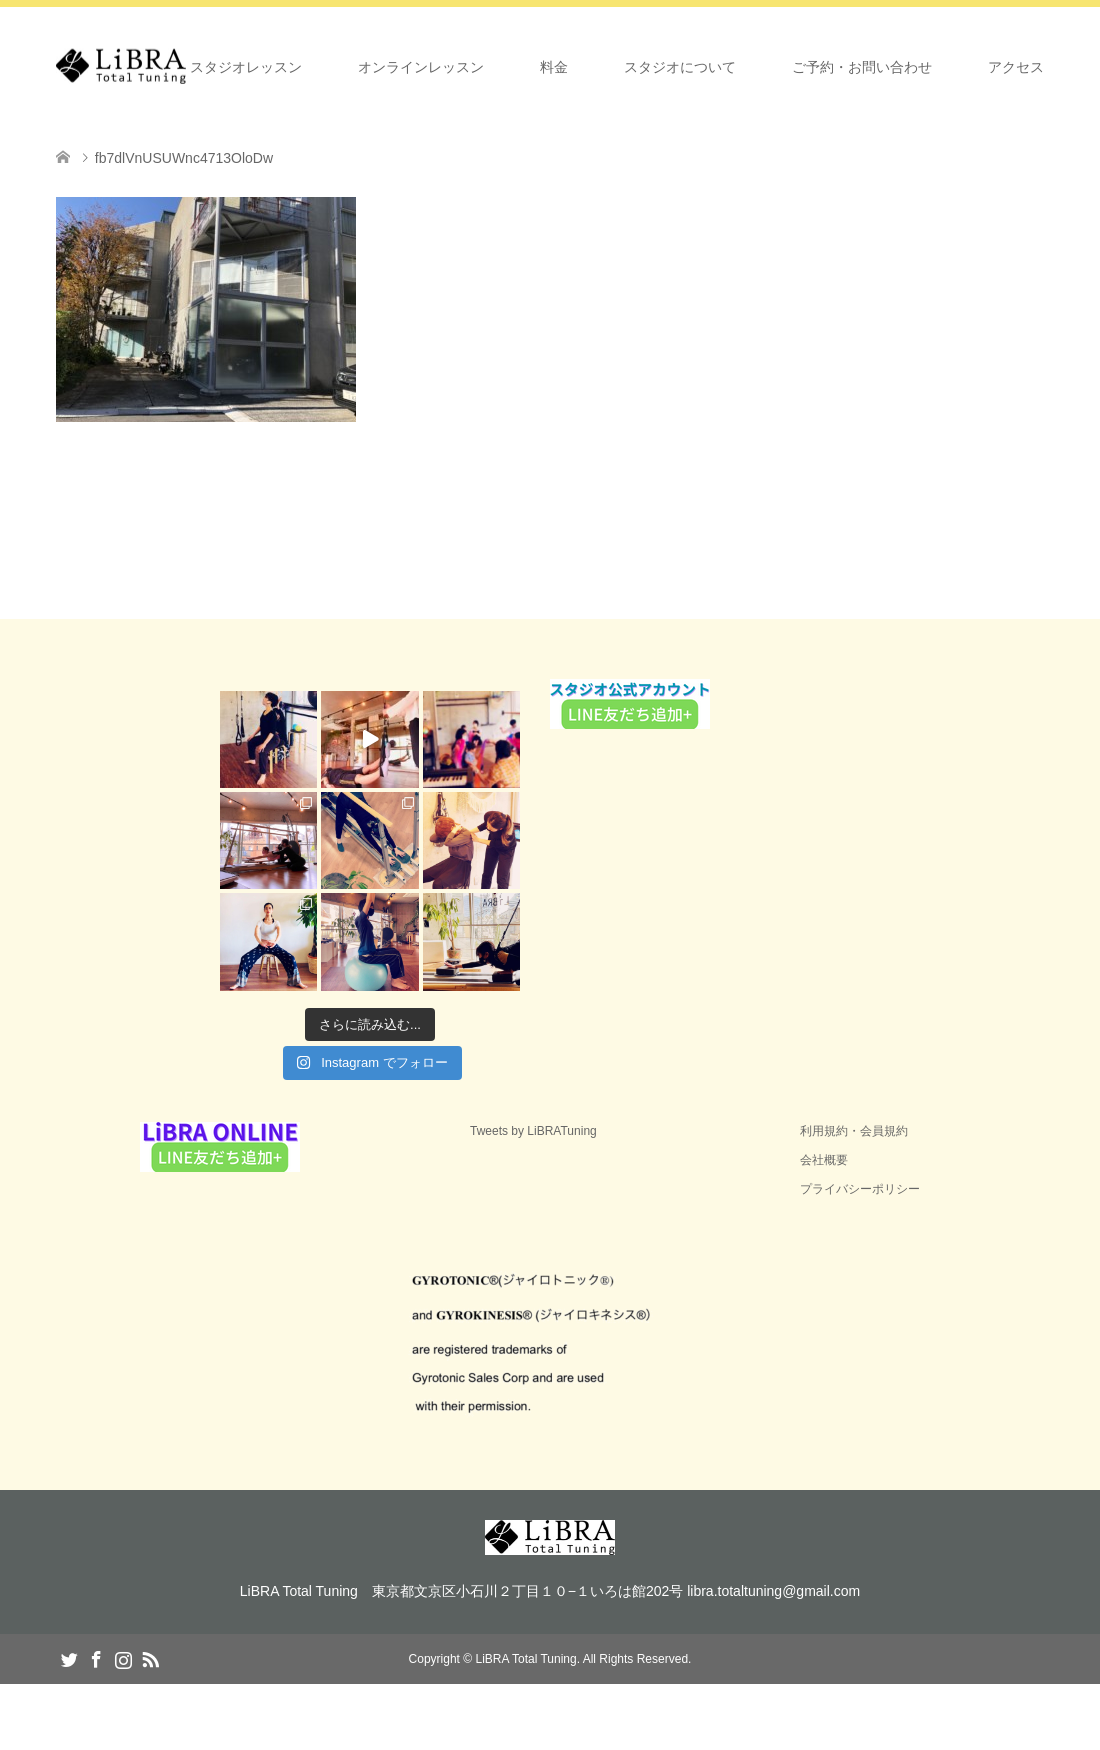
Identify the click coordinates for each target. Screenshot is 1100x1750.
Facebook (96, 1658)
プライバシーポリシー (860, 1189)
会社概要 (824, 1160)
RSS (150, 1658)
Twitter (69, 1658)
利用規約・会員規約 (854, 1131)
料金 (554, 67)
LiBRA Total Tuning (525, 1659)
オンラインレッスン (421, 67)
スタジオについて (680, 67)
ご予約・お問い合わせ (862, 67)
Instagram (123, 1658)
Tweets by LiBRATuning (533, 1131)
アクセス (1016, 67)
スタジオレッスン (246, 67)
